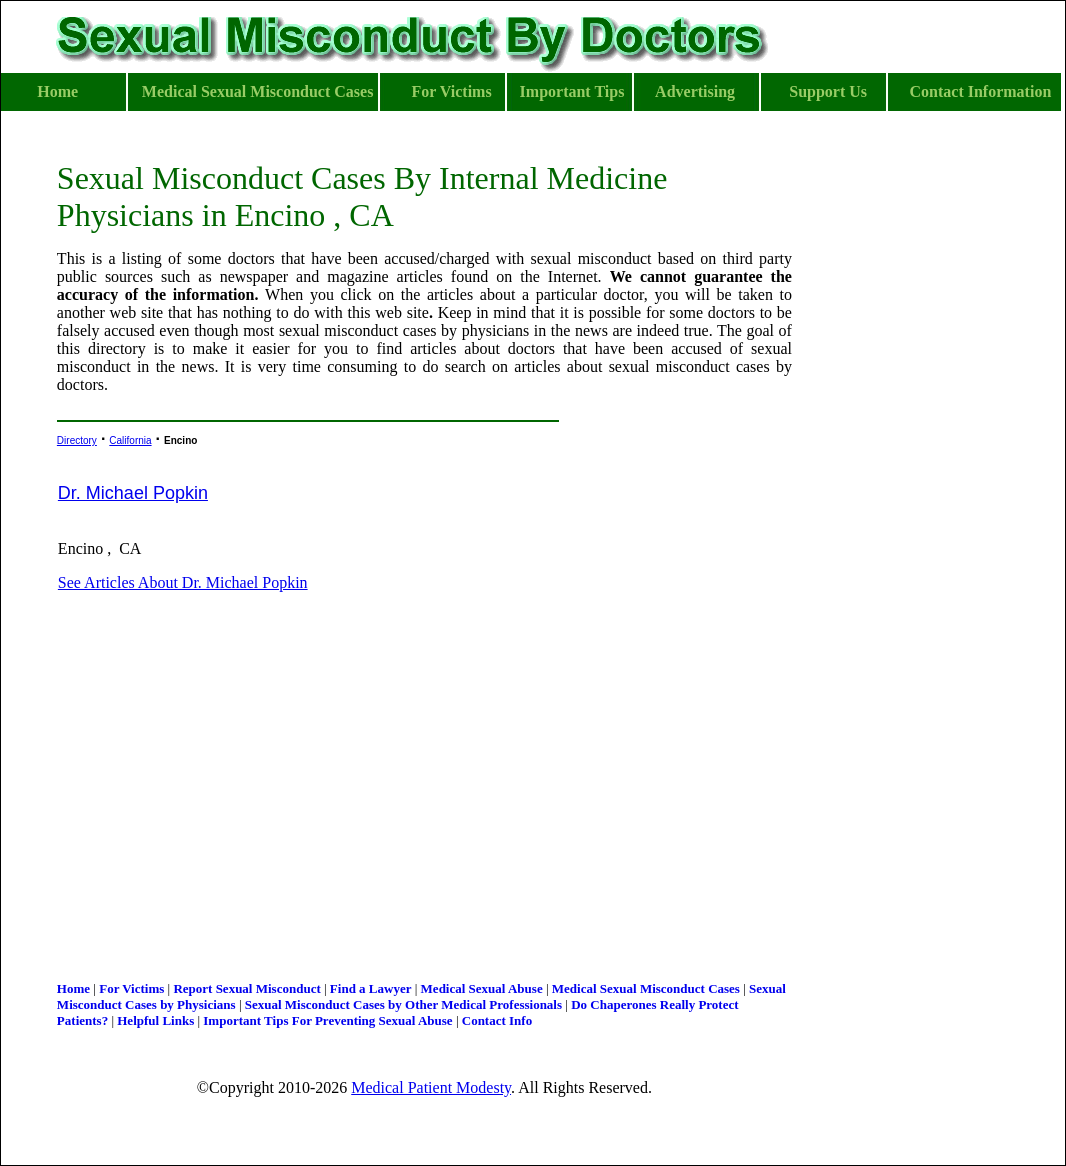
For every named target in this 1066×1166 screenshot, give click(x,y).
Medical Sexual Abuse (482, 988)
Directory (77, 440)
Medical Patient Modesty (431, 1087)
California (130, 440)
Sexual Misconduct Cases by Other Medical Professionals (403, 1004)
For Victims (131, 988)
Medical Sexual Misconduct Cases (646, 988)
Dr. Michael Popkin (133, 493)
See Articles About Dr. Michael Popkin (183, 582)
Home (73, 988)
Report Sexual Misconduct (246, 988)
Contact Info (497, 1020)
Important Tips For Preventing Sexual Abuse (327, 1020)
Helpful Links (155, 1020)
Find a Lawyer (371, 988)
